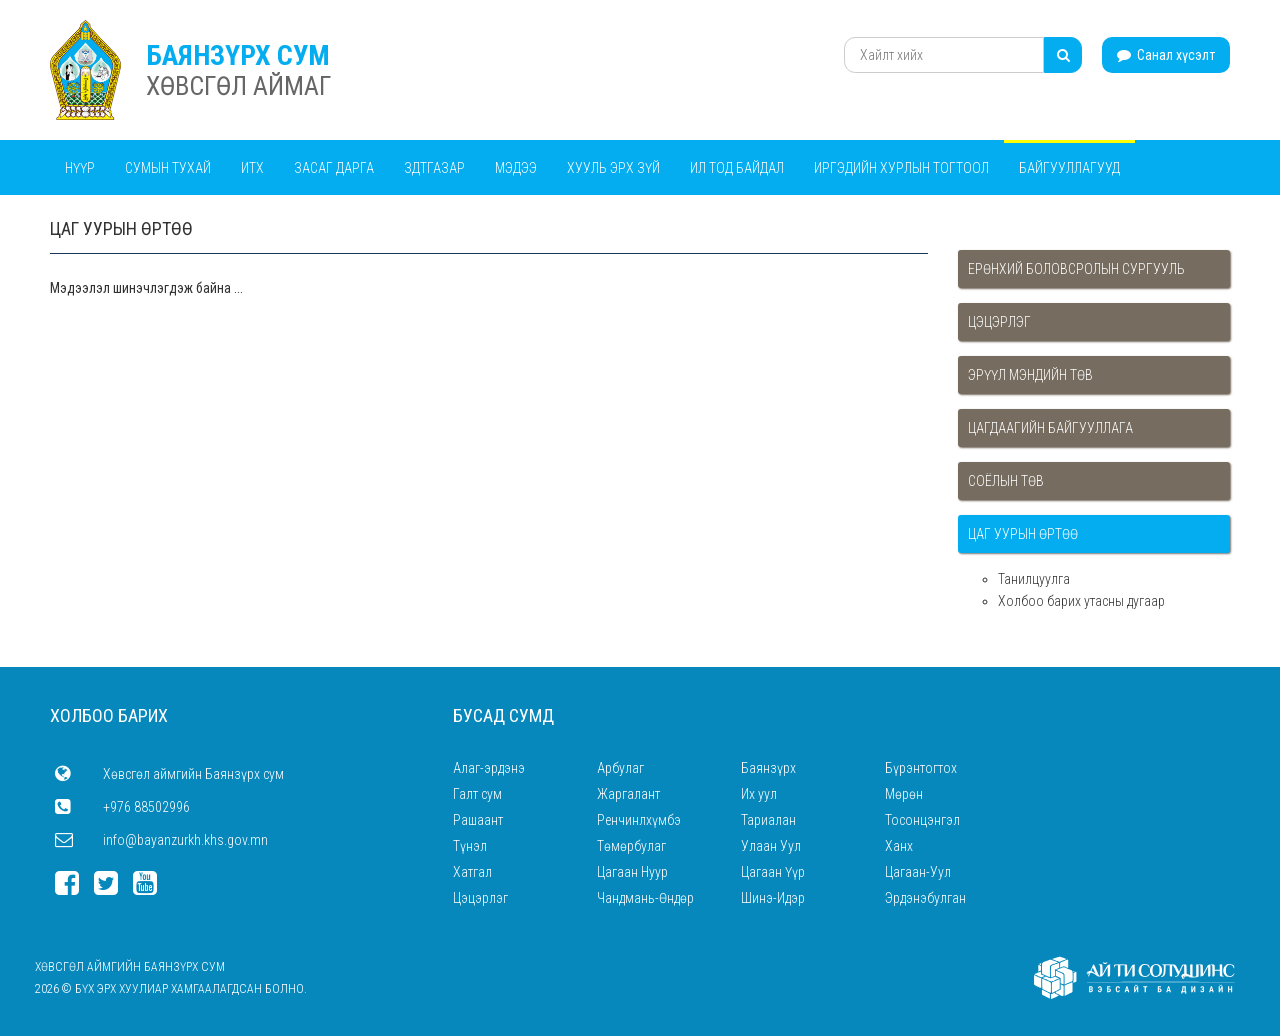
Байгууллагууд (1069, 168)
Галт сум (477, 794)
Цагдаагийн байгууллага (1050, 428)
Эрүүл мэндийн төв (1030, 375)
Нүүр (80, 168)
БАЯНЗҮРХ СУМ (238, 55)
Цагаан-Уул (918, 872)
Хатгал (472, 872)
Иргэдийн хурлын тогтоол (901, 168)
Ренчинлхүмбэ (639, 820)
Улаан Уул (771, 846)
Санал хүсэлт (1166, 55)
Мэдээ (516, 168)
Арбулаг (620, 768)
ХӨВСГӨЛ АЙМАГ (238, 86)
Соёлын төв (1006, 481)
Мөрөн (904, 794)
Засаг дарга (334, 168)
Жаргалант (628, 794)
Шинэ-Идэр (773, 898)
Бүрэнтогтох (921, 768)
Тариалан (768, 820)
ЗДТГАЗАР (434, 168)
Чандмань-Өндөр (645, 898)
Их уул (759, 794)
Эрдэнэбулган (925, 898)
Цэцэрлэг (999, 322)
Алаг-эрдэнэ (489, 768)
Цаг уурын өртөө (1023, 534)
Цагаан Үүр (773, 872)
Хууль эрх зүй (613, 168)
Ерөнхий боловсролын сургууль (1076, 269)
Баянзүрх (768, 768)
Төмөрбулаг (631, 846)
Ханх (899, 846)
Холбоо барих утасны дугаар (1081, 601)
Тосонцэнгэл (922, 820)
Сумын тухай (168, 168)
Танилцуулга (1034, 579)
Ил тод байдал (737, 168)
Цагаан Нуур (632, 872)
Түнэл (470, 846)
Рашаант (478, 820)
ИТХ (252, 168)
